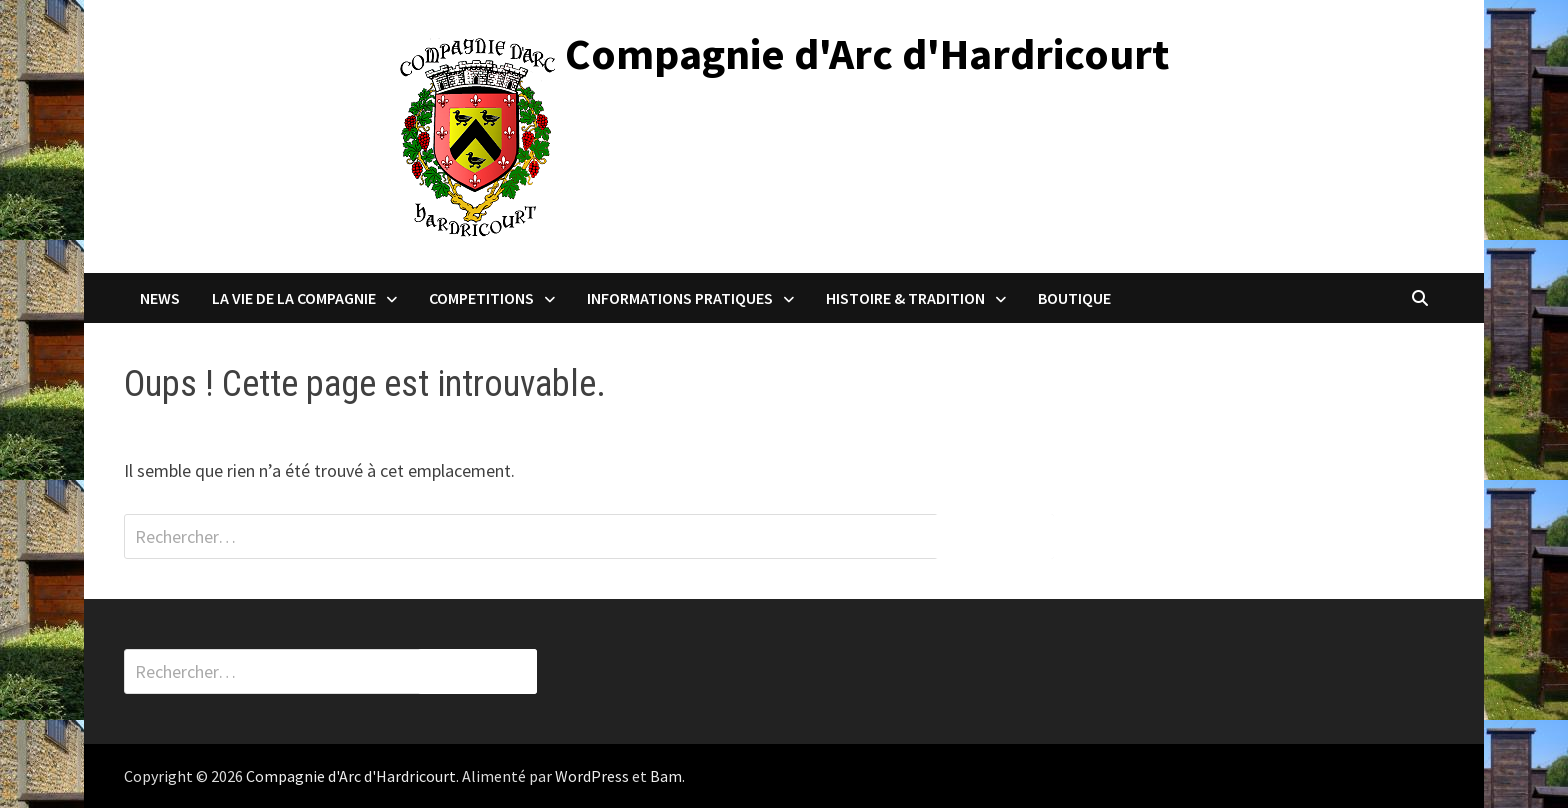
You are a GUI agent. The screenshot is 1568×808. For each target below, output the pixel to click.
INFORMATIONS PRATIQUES (680, 298)
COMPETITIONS (481, 298)
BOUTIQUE (1074, 298)
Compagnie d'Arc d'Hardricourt (867, 53)
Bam (666, 776)
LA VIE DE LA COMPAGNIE (294, 298)
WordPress (592, 776)
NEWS (160, 298)
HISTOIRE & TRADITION (905, 298)
